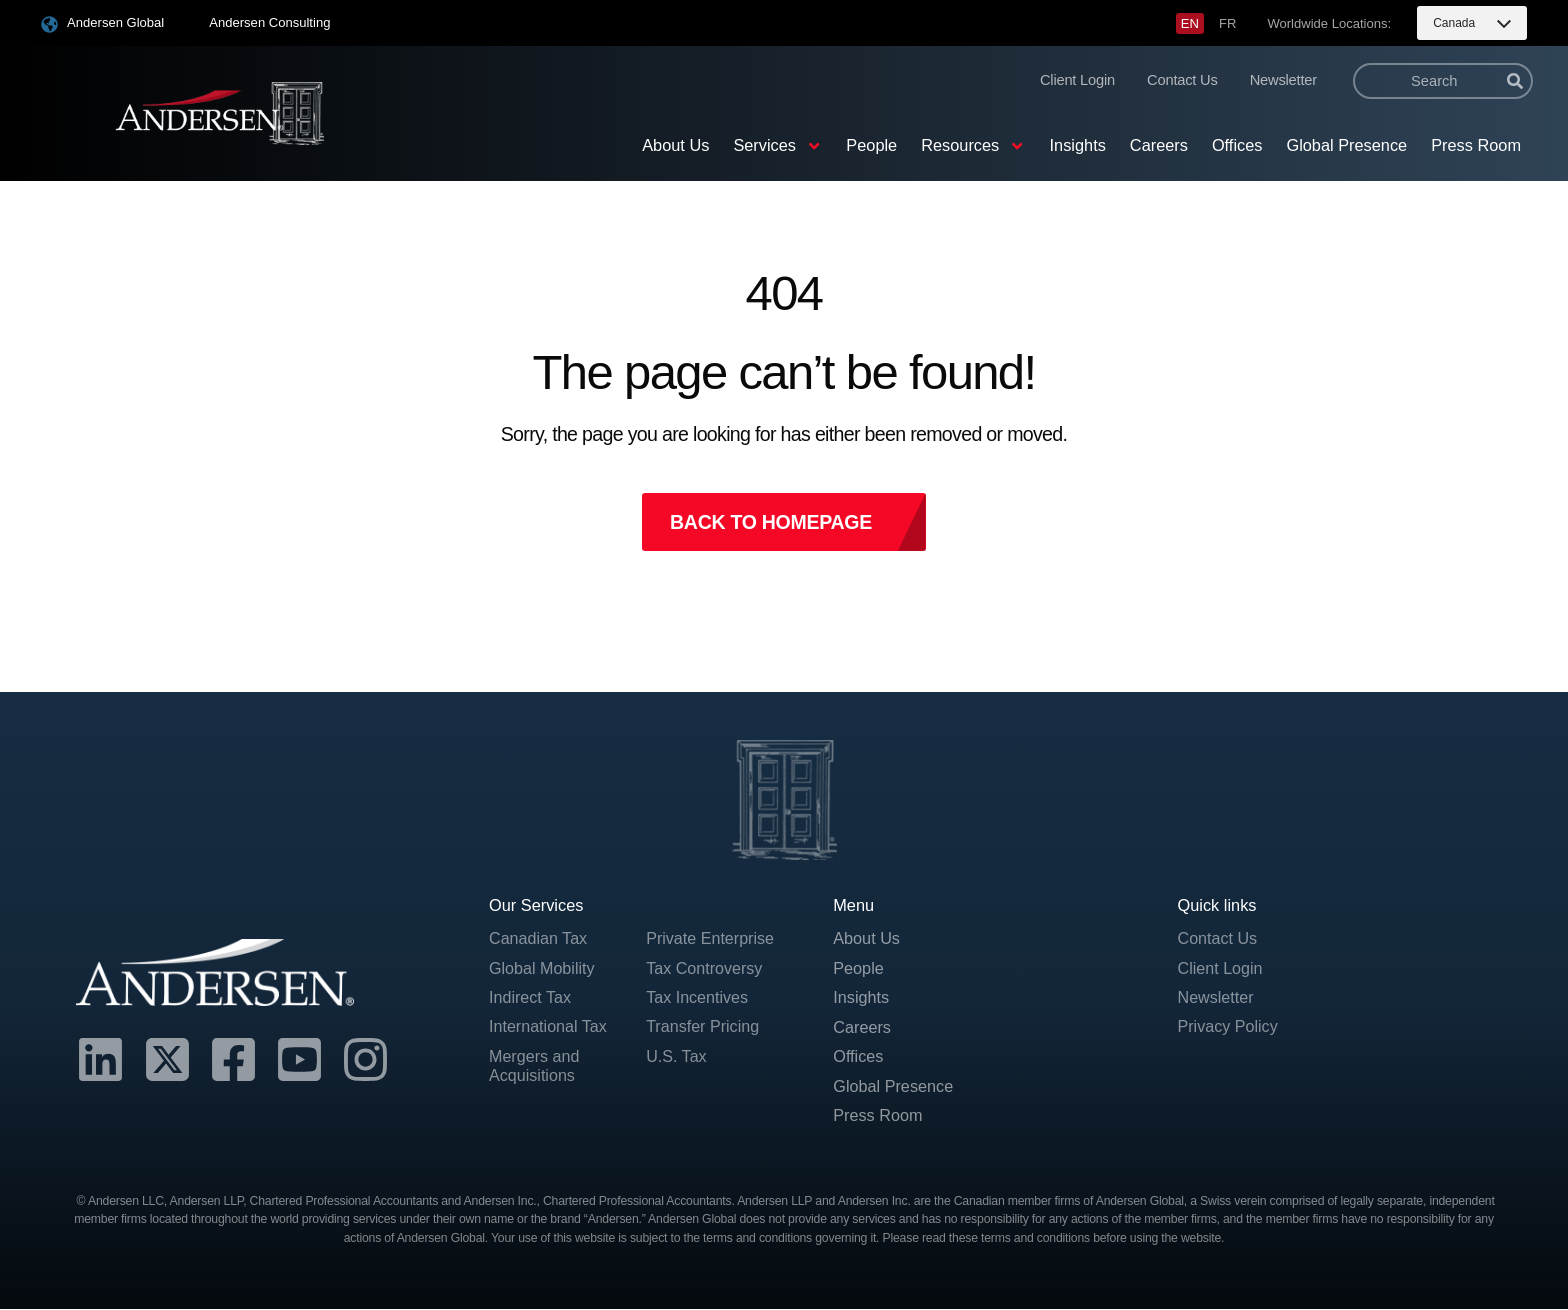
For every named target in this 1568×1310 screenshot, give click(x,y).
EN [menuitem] (1190, 23)
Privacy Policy (1229, 1027)
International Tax (549, 1027)
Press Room (1476, 145)
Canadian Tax (539, 939)
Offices (1237, 145)
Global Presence (1346, 145)
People (871, 145)
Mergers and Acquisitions (535, 1067)
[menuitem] (1190, 23)
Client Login (1077, 80)
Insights (1078, 145)
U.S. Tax (676, 1057)
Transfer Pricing (703, 1027)
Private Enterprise (711, 939)
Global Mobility (542, 968)
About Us (675, 145)
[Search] (1515, 81)
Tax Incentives (697, 998)
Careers (1159, 145)
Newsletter (1283, 80)
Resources (973, 146)
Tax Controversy (705, 968)
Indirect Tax (530, 998)
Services (777, 146)
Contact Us (1182, 80)
